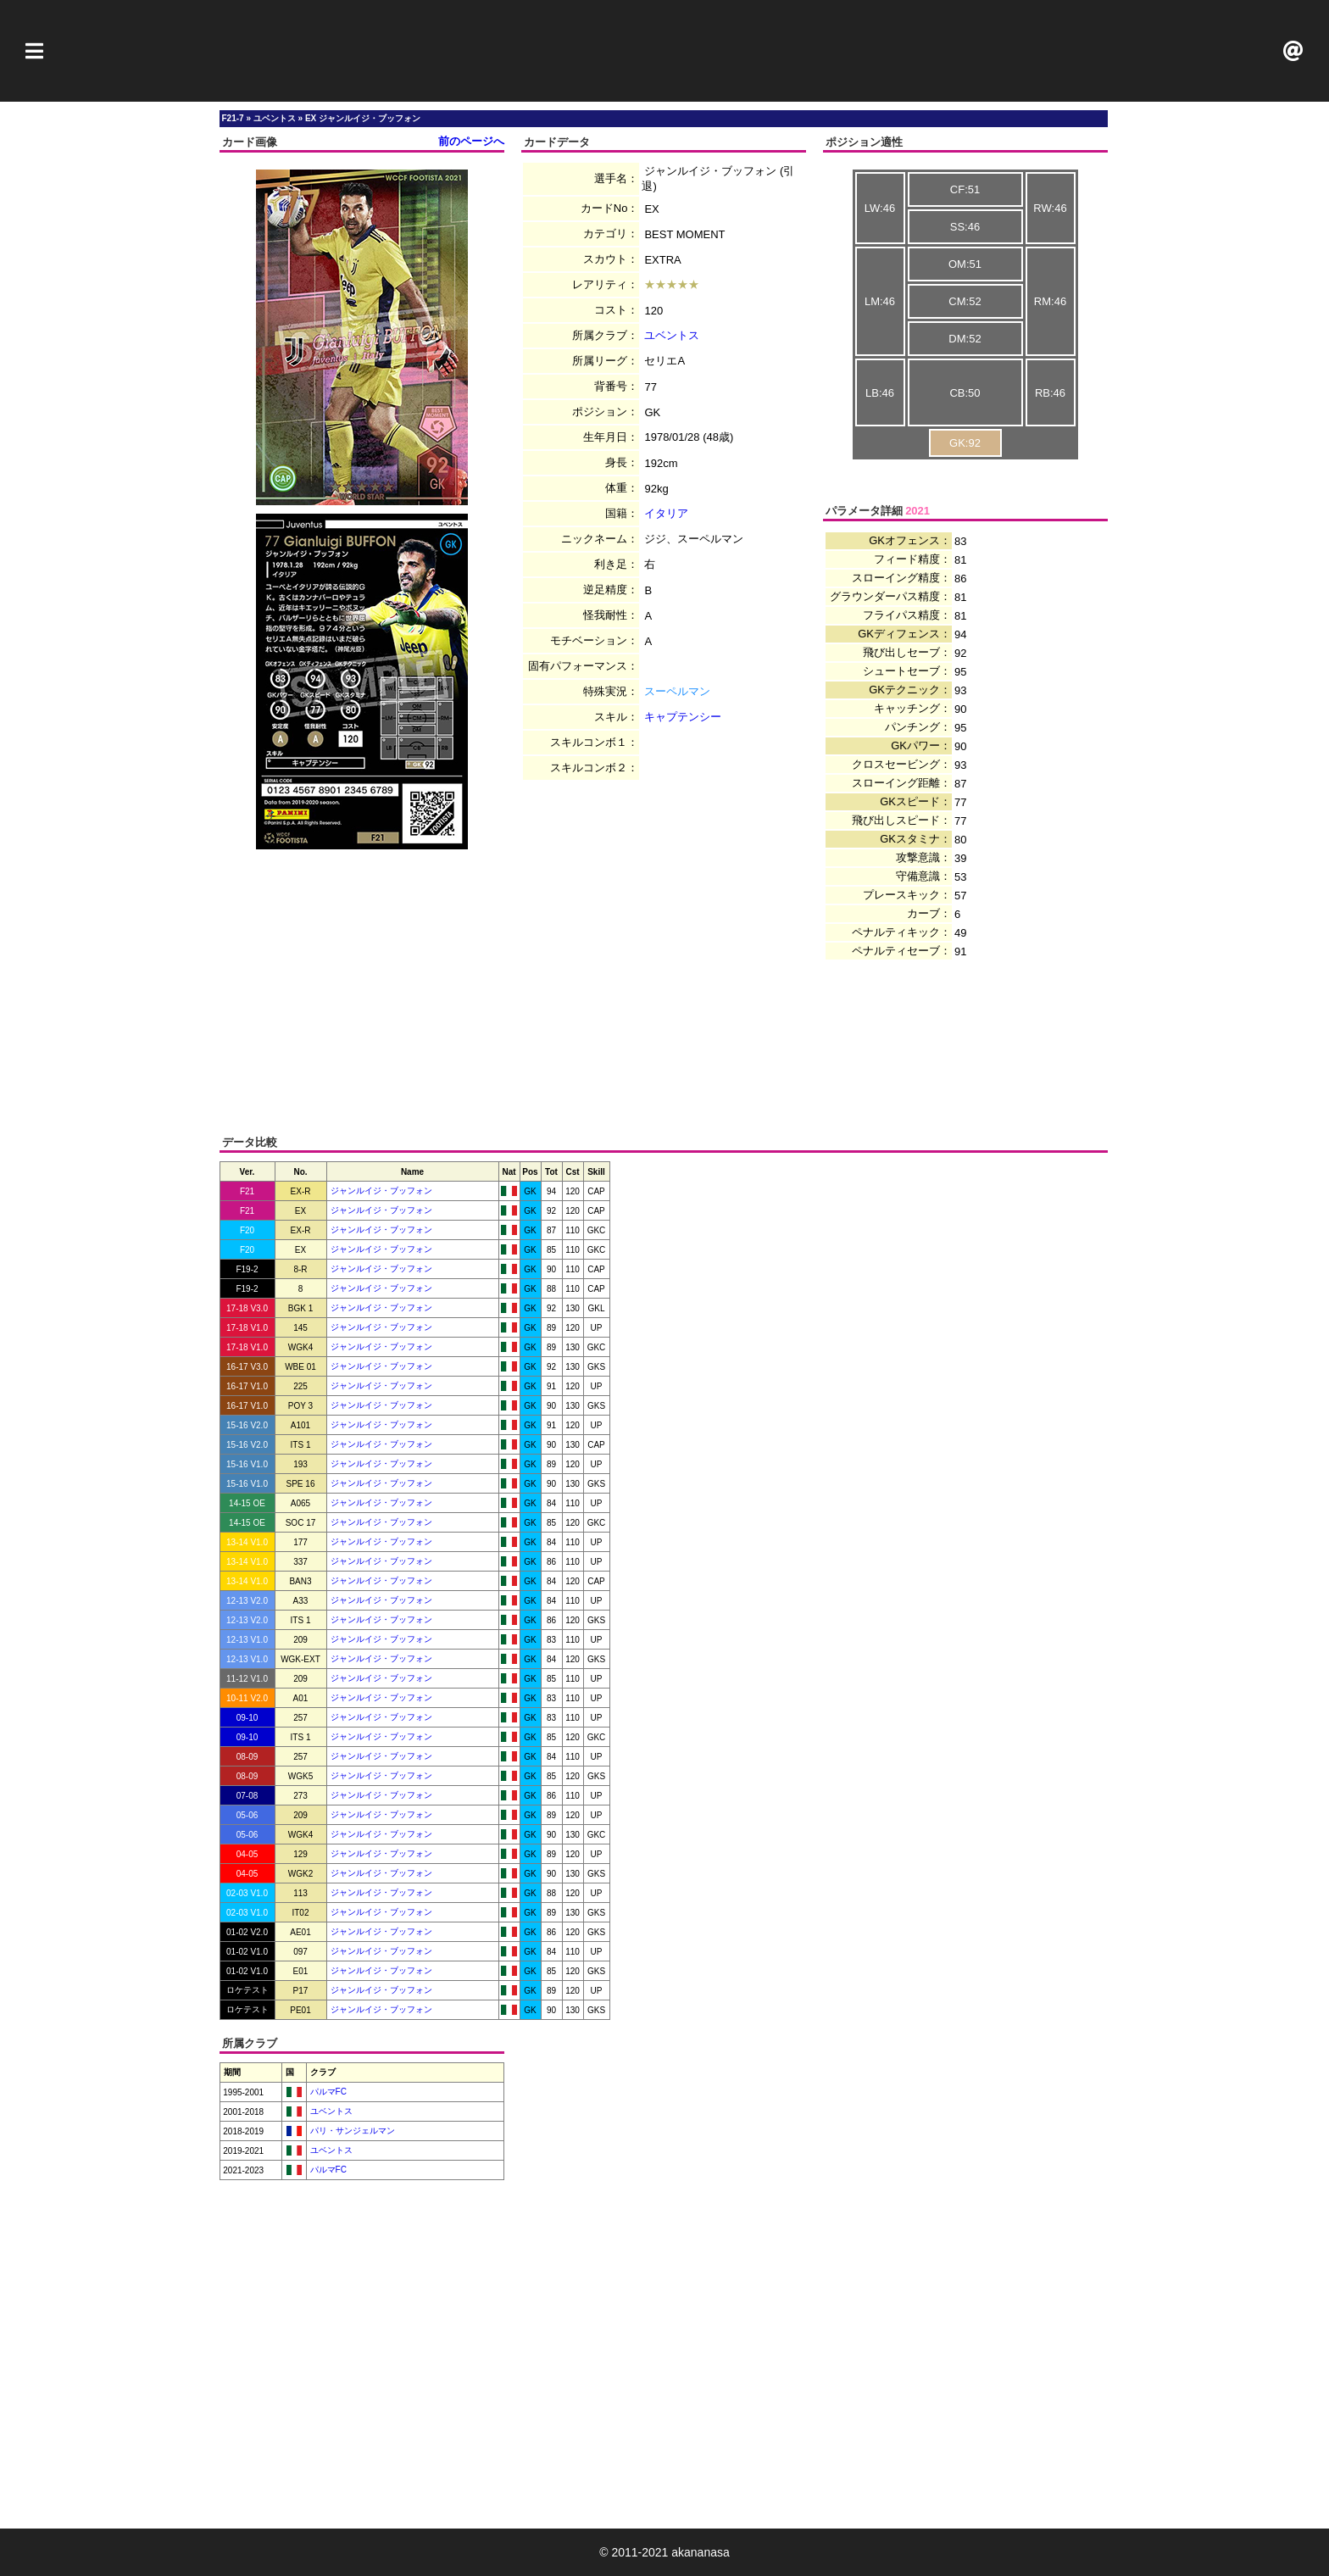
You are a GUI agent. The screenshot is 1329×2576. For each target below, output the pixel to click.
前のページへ (471, 141)
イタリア (666, 513)
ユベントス (671, 335)
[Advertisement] (664, 51)
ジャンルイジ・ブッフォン (381, 1190)
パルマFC (327, 2091)
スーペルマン (677, 691)
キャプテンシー (682, 716)
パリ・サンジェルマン (351, 2130)
